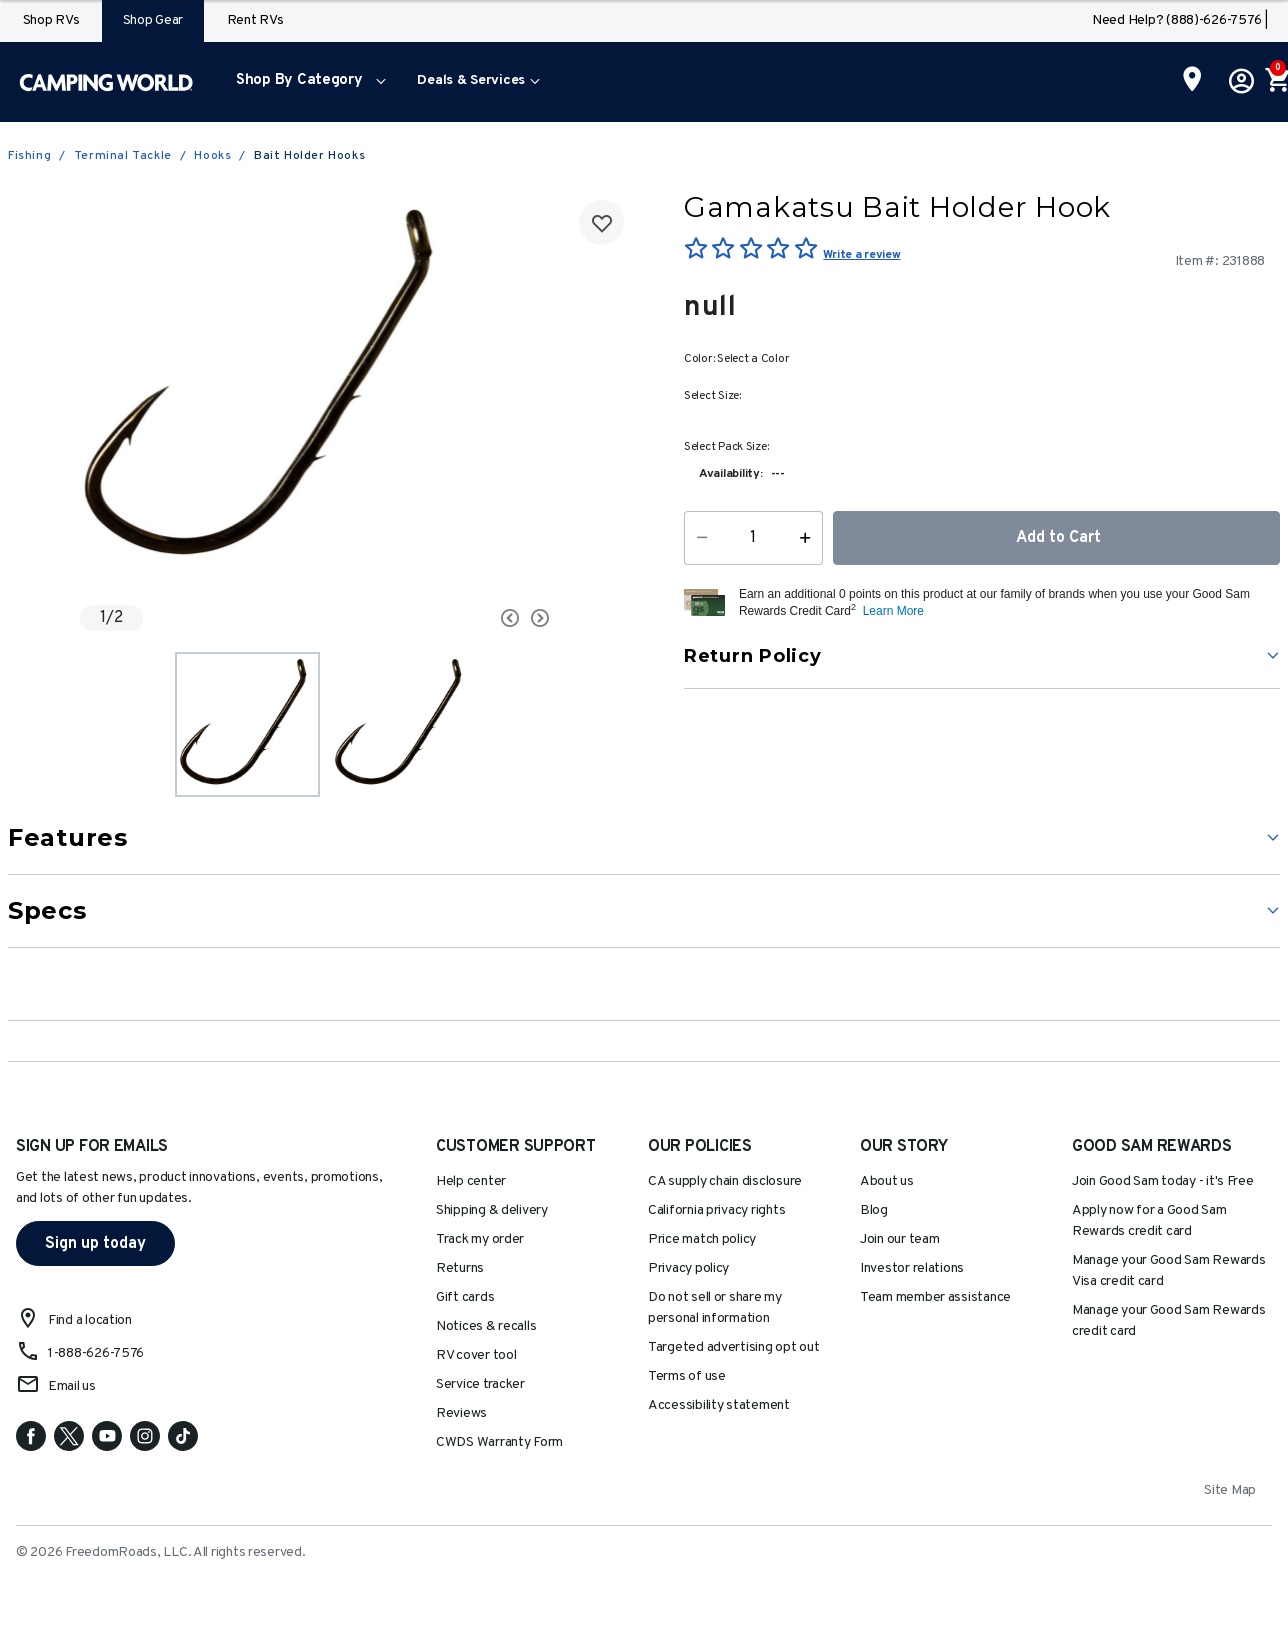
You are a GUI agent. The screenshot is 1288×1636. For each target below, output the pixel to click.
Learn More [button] (893, 611)
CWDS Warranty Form (499, 1442)
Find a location (90, 1320)
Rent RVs (255, 20)
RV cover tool (476, 1355)
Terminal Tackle (123, 156)
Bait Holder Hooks (309, 156)
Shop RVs (51, 20)
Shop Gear (153, 20)
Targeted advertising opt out (733, 1347)
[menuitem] (306, 82)
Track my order (480, 1239)
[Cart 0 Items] (1276, 82)
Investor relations (912, 1268)
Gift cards (465, 1297)
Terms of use (687, 1376)
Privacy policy (688, 1268)
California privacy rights (716, 1210)
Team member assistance (935, 1297)
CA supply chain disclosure (725, 1181)
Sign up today (95, 1244)
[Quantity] (753, 538)
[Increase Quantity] (809, 538)
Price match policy (702, 1239)
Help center (471, 1181)
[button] (306, 82)
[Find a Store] (1192, 81)
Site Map (1230, 1490)
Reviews (461, 1413)
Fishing (29, 156)
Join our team (900, 1239)
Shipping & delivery (492, 1210)
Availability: (731, 474)
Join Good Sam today (1163, 1181)
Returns (460, 1268)
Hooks (212, 156)
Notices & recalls (486, 1326)
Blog (874, 1210)
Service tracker (480, 1384)
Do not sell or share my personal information (715, 1308)
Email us (72, 1386)
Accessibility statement (719, 1405)
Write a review (861, 255)
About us (887, 1181)
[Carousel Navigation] (448, 618)
